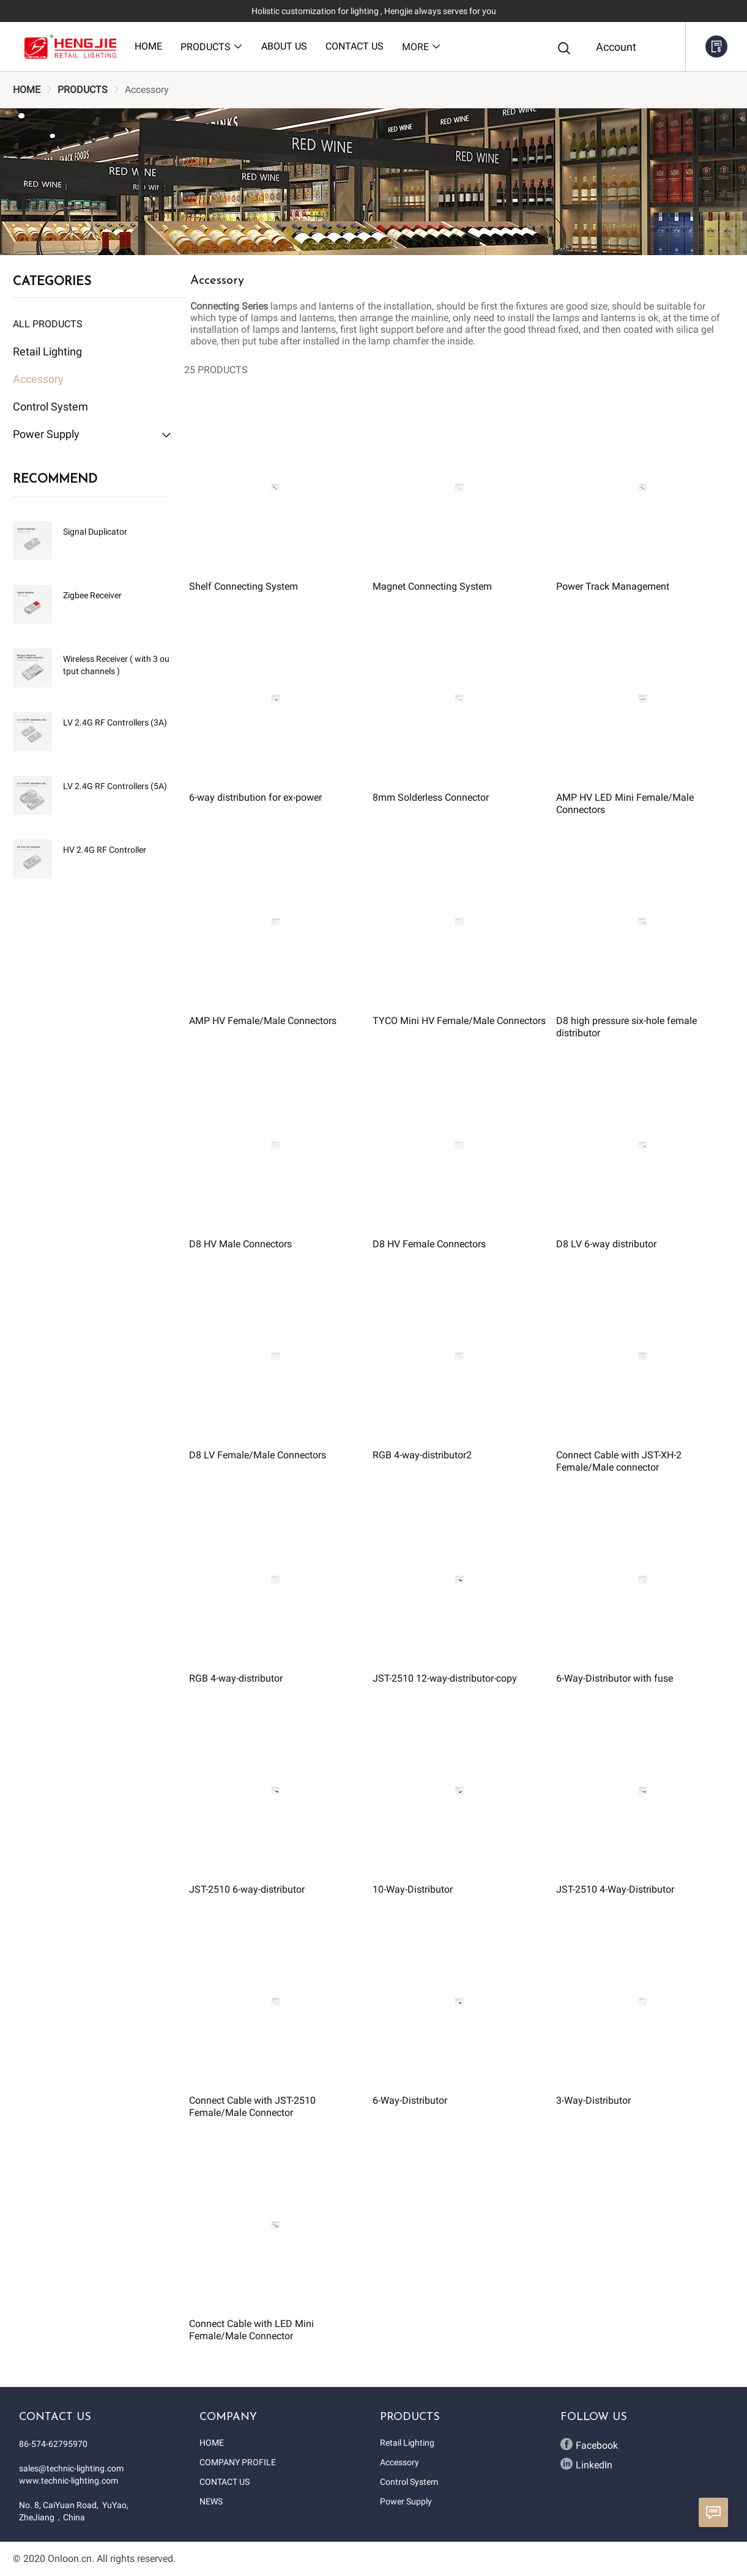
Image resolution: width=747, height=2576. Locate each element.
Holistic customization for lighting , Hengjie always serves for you (373, 11)
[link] (26, 89)
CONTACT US (224, 2482)
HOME (26, 89)
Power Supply (406, 2501)
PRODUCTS (83, 89)
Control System (409, 2482)
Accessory (399, 2462)
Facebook (589, 2444)
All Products (48, 324)
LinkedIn (586, 2464)
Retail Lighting (407, 2443)
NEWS (211, 2501)
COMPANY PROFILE (237, 2462)
